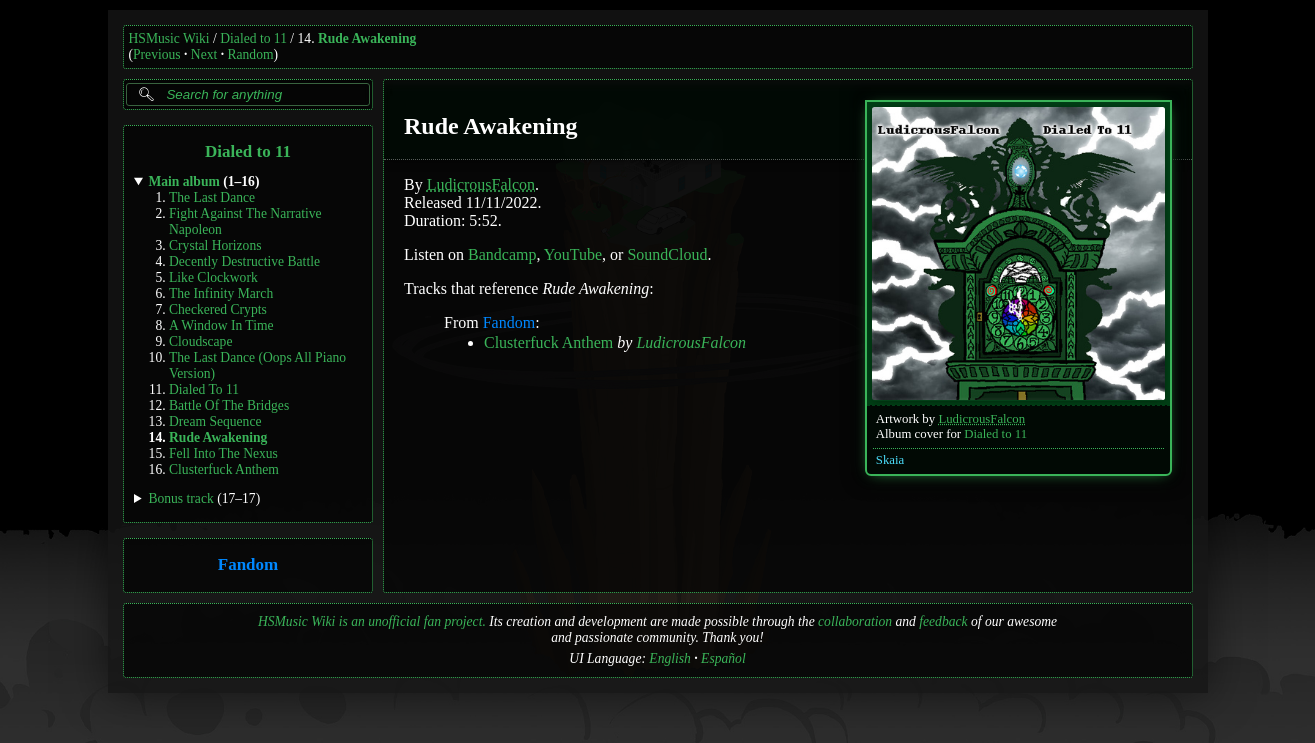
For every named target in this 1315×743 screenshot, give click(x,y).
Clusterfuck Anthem (224, 469)
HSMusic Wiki (169, 38)
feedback (943, 621)
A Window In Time (221, 325)
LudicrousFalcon (981, 419)
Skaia (889, 460)
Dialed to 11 (253, 38)
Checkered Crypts (218, 309)
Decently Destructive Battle (244, 261)
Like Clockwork (213, 277)
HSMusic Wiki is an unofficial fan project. (372, 621)
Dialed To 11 (204, 389)
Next (204, 54)
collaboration (855, 621)
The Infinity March (221, 293)
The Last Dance (212, 197)
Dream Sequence (215, 421)
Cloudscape (200, 341)
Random (250, 54)
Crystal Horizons (215, 245)
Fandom (247, 565)
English (670, 658)
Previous (157, 54)
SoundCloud (667, 254)
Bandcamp (502, 254)
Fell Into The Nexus (223, 453)
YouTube (572, 254)
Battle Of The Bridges (229, 405)
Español (723, 658)
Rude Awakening (367, 38)
